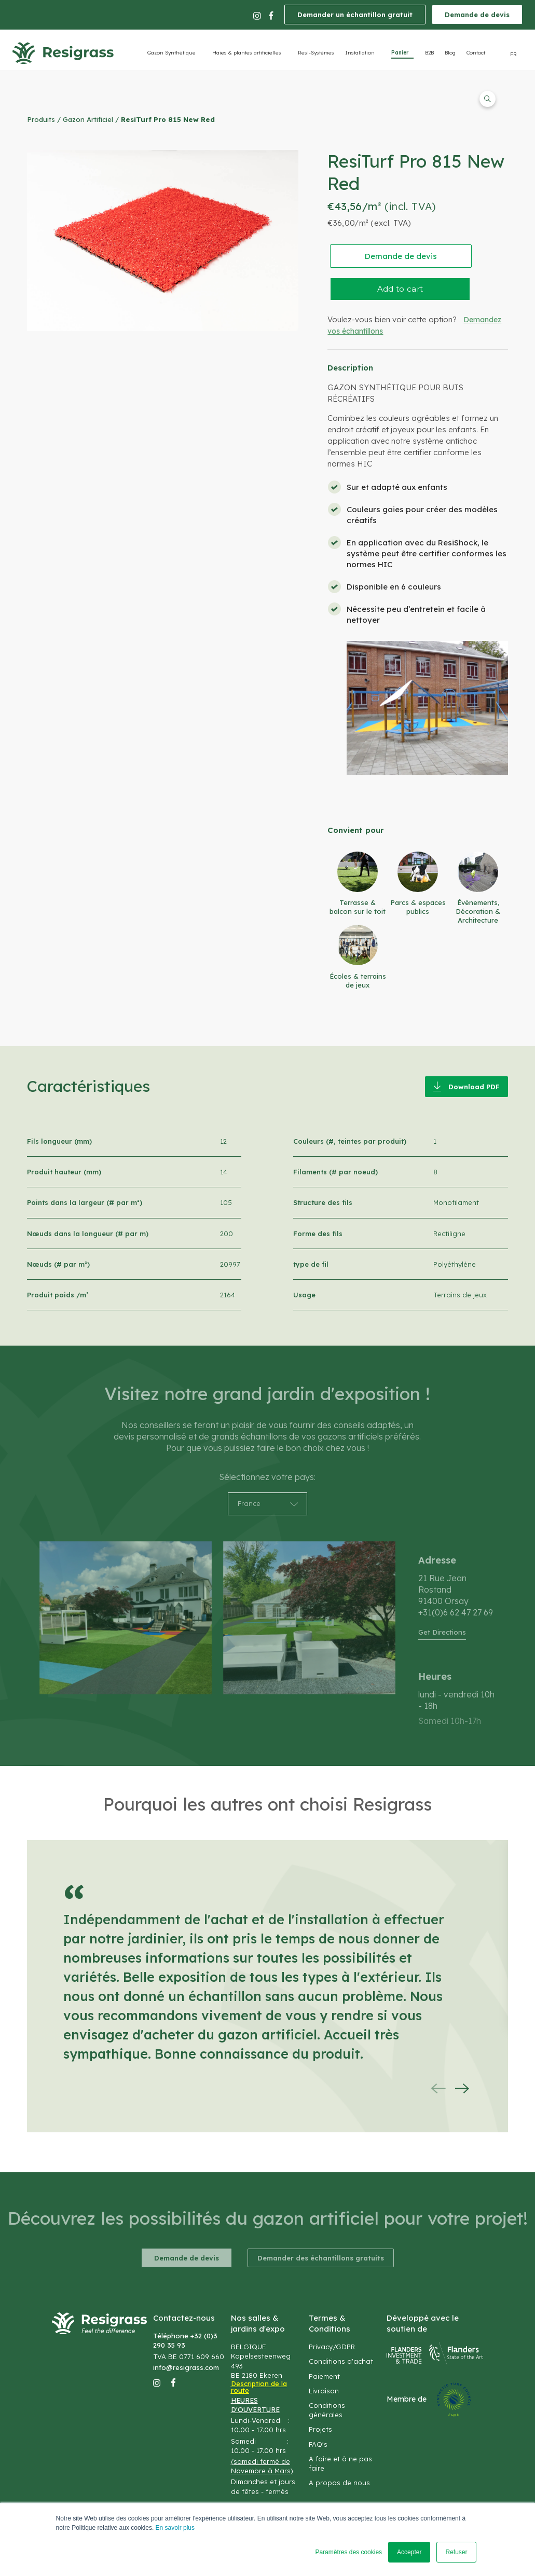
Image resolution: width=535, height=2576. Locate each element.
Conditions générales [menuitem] (327, 2410)
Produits (41, 119)
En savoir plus (175, 2527)
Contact (476, 52)
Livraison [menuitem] (324, 2391)
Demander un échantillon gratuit (355, 14)
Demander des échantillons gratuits (320, 2258)
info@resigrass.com (186, 2367)
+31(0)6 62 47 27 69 (455, 1612)
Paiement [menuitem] (324, 2376)
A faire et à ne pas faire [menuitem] (340, 2463)
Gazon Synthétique (171, 52)
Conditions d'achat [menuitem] (341, 2361)
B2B (429, 52)
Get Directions (442, 1632)
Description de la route (259, 2386)
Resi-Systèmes (316, 52)
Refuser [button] (456, 2552)
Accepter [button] (409, 2552)
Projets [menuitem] (320, 2429)
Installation (360, 52)
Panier (399, 52)
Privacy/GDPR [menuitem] (332, 2346)
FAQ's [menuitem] (318, 2444)
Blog (450, 52)
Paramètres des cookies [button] (348, 2552)
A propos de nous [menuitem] (339, 2482)
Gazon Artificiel (88, 119)
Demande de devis (477, 14)
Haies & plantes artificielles (246, 52)
